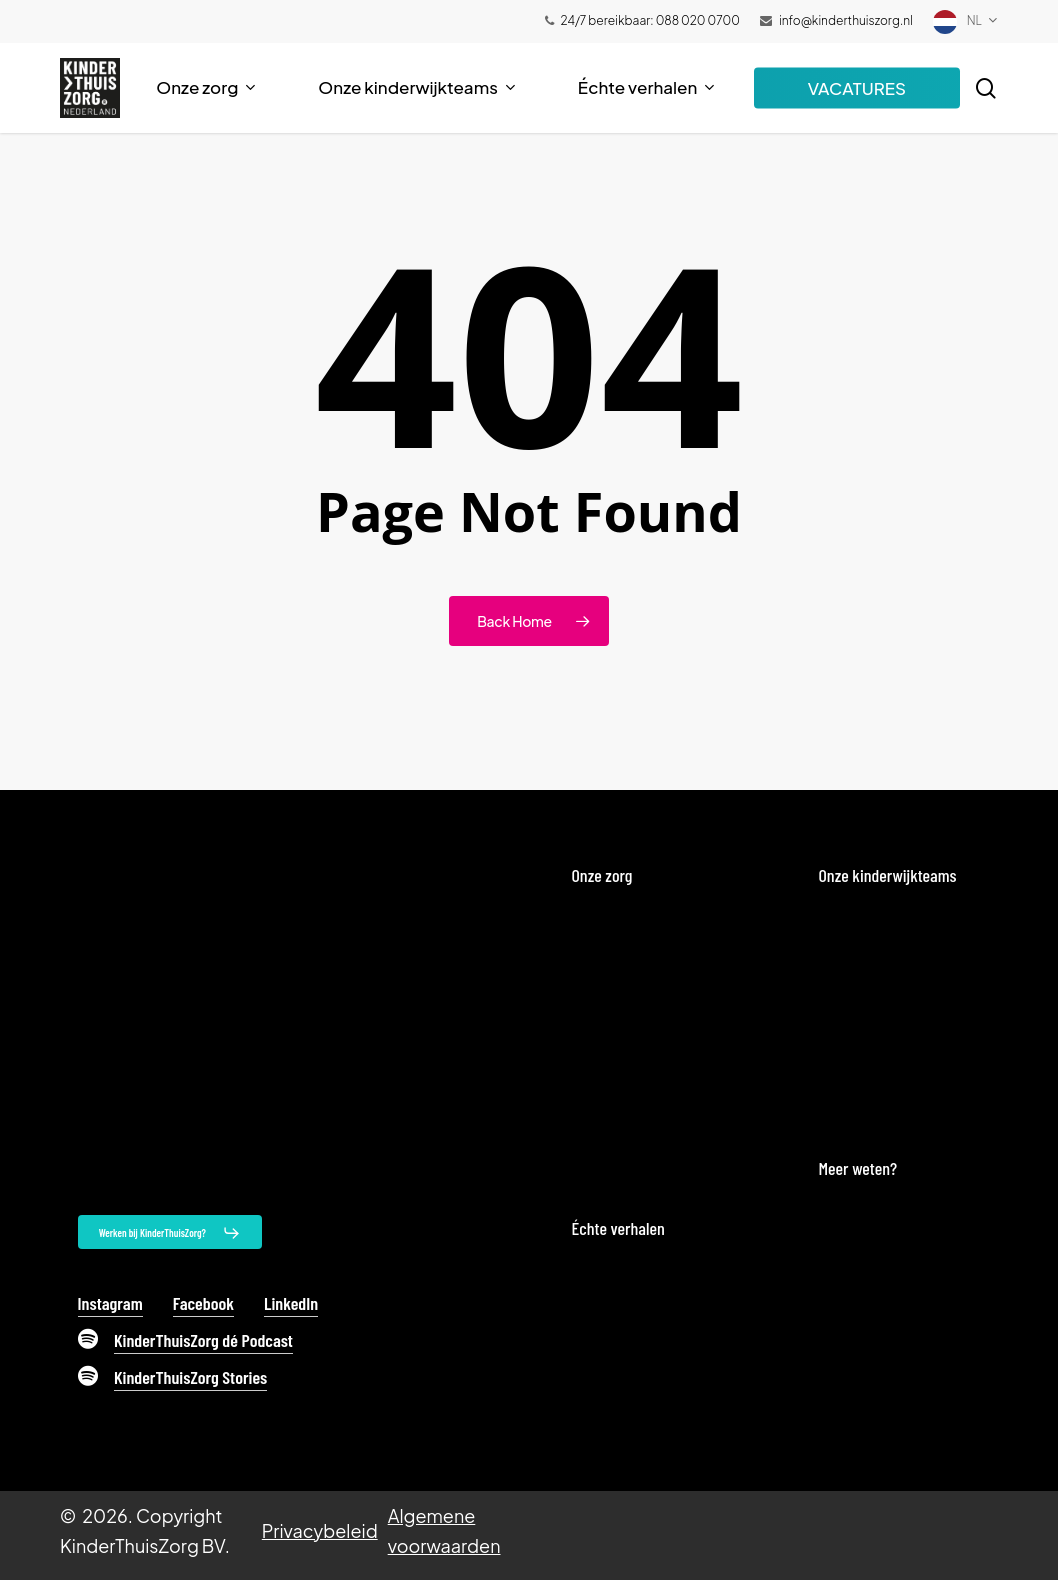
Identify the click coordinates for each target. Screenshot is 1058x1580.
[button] (170, 1233)
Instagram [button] (110, 1303)
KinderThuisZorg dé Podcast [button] (203, 1340)
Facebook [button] (203, 1303)
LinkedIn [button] (291, 1303)
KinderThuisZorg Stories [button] (190, 1377)
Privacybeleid (320, 1530)
